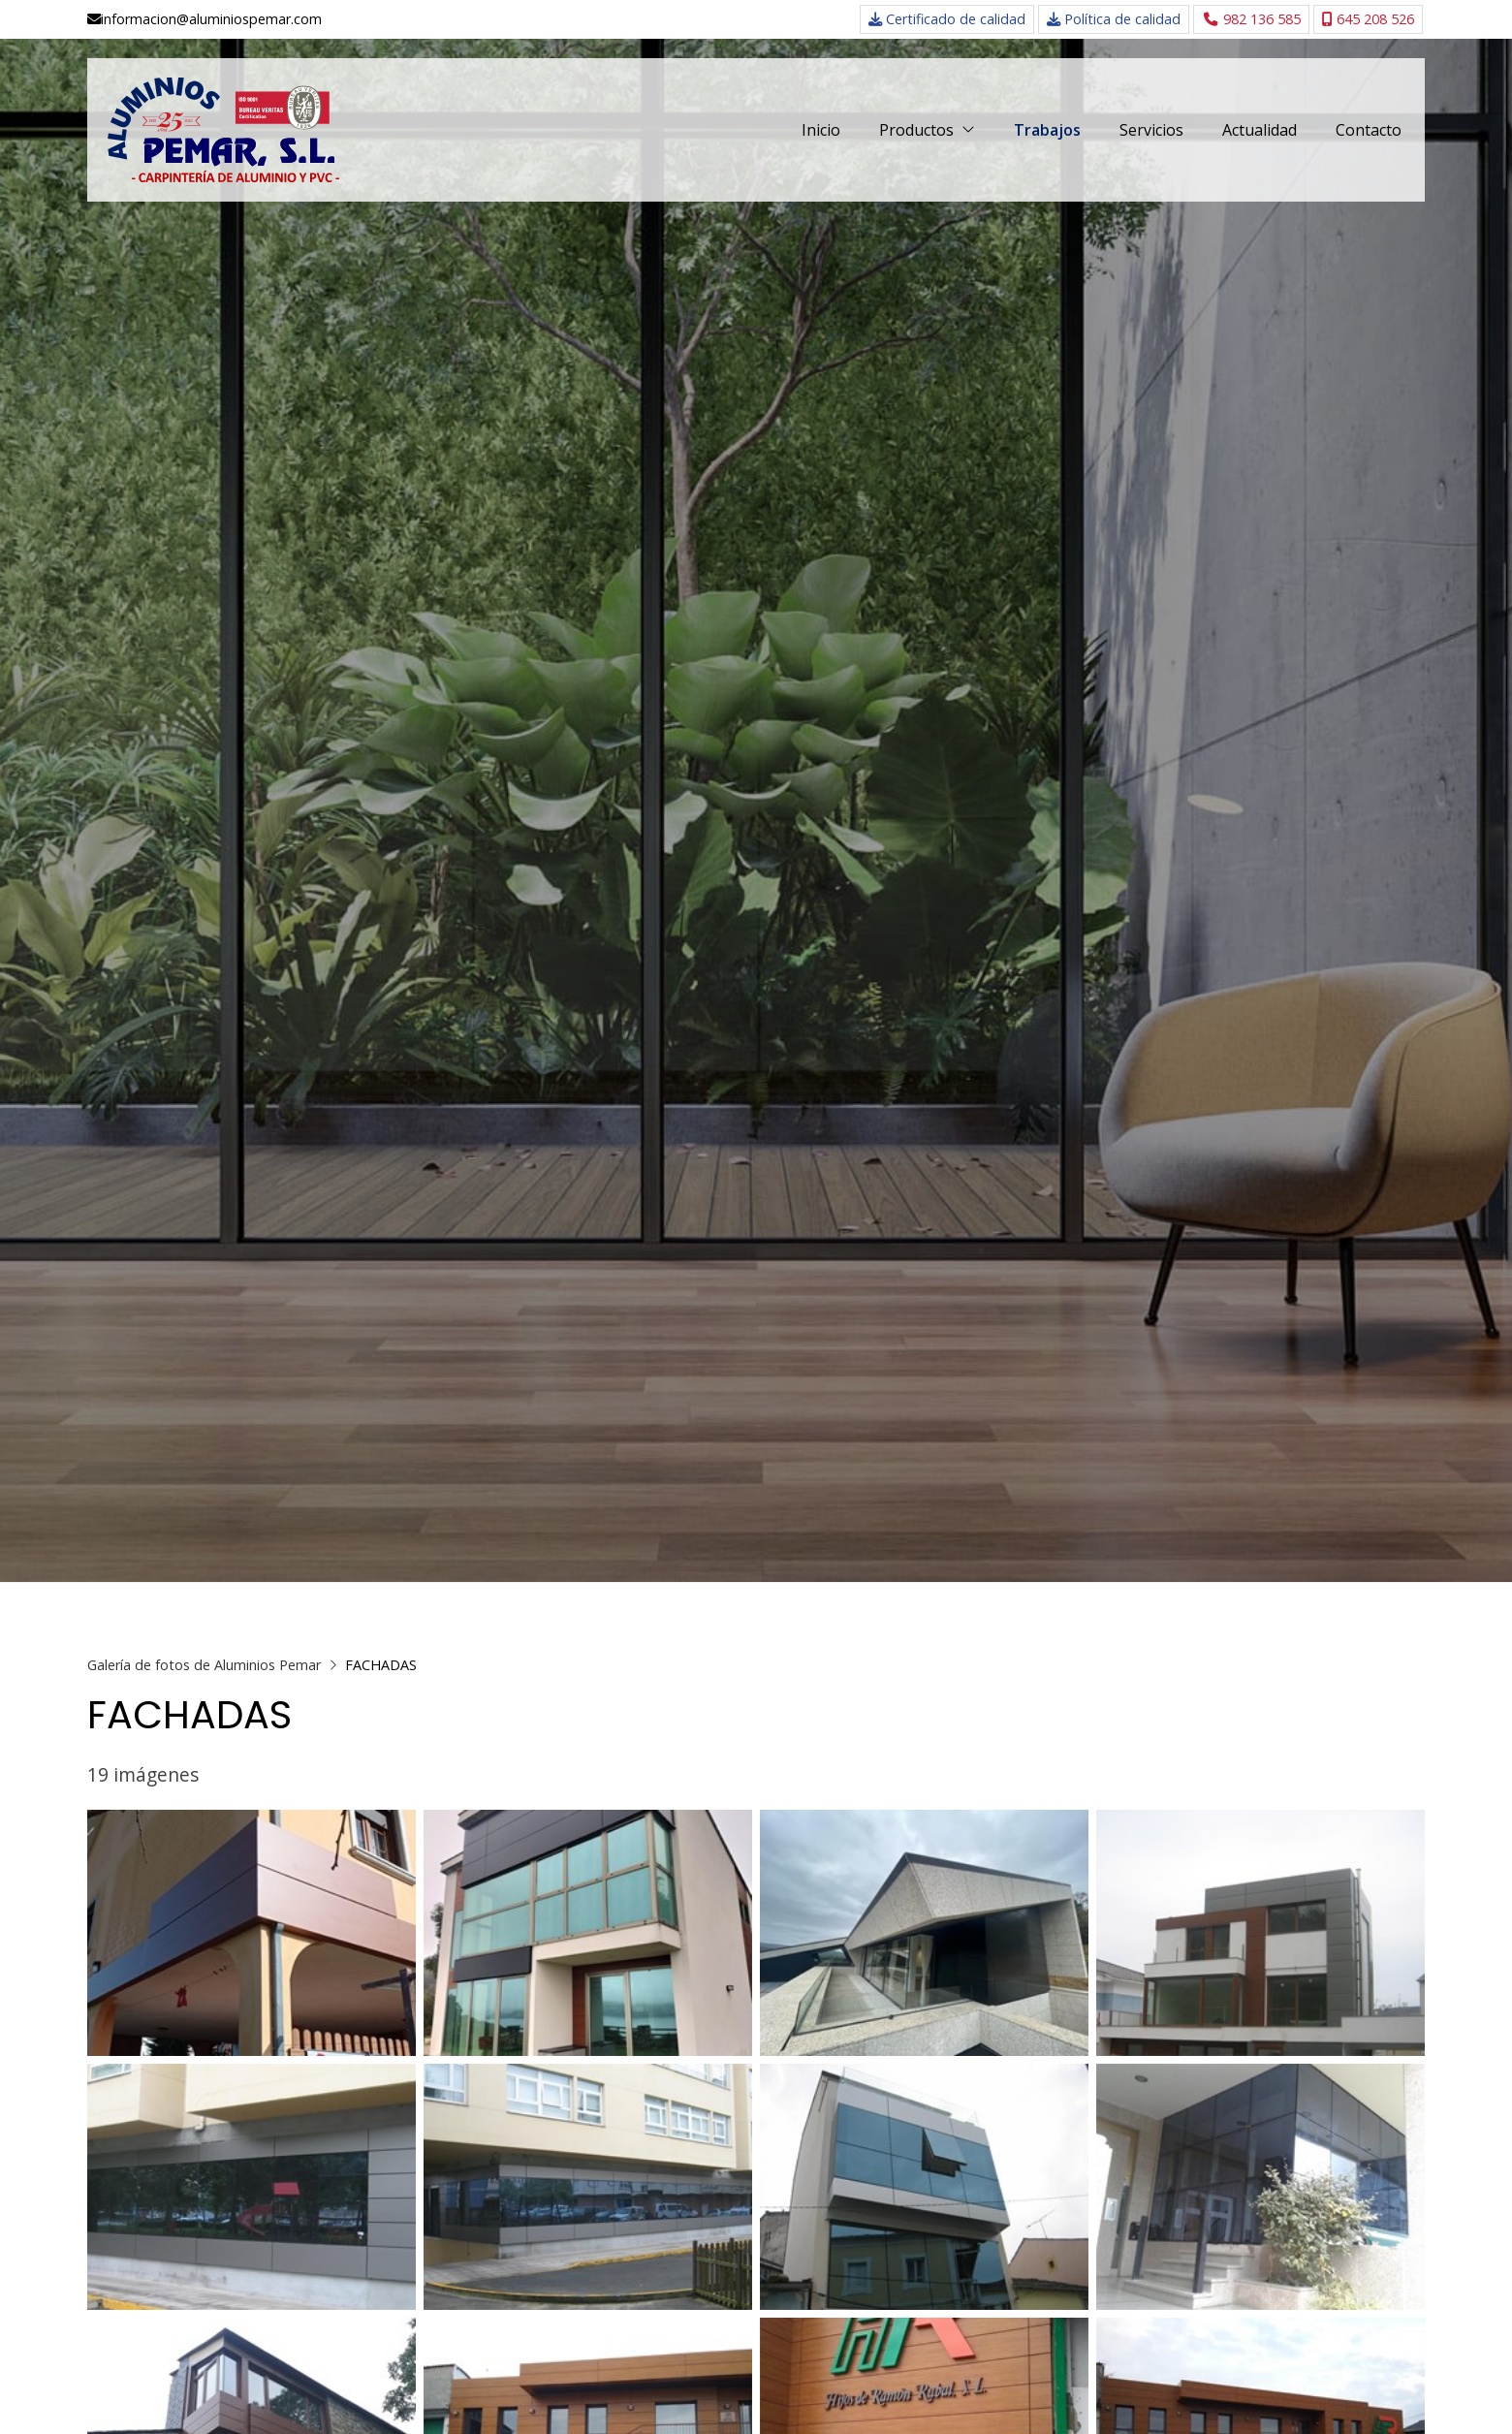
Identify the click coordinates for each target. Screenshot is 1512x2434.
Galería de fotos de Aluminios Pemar (204, 1665)
